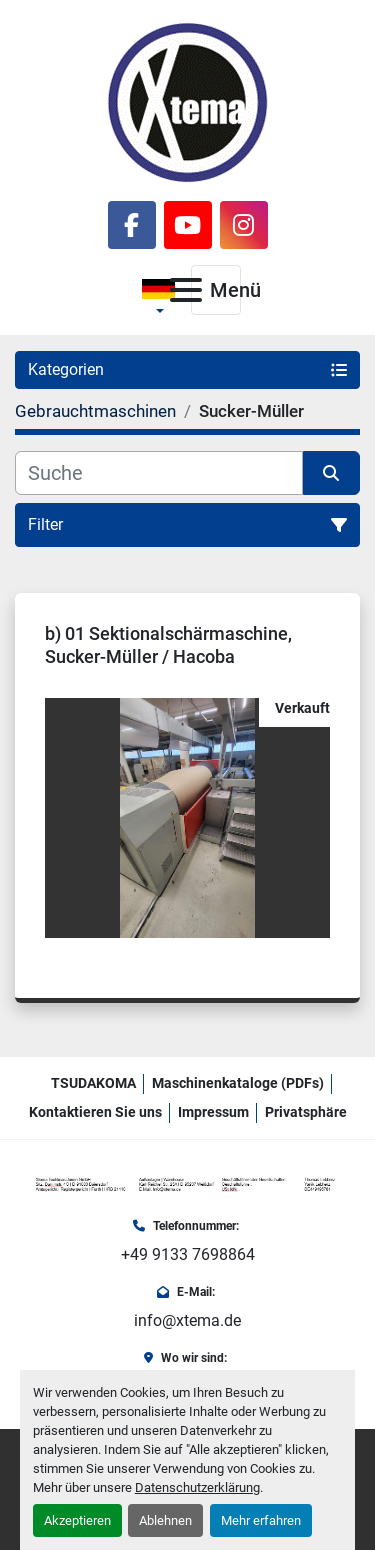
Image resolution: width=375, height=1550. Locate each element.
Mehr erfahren (261, 1520)
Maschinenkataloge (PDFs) (238, 1083)
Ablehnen (165, 1520)
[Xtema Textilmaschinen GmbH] (187, 1184)
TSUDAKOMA (93, 1083)
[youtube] (188, 225)
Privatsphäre (306, 1112)
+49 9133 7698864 (188, 1254)
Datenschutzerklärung (197, 1487)
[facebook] (132, 225)
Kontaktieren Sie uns (95, 1112)
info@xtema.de (187, 1320)
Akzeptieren (77, 1520)
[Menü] (186, 290)
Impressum (213, 1112)
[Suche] (159, 473)
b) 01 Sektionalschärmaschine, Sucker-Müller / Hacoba (168, 645)
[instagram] (244, 225)
